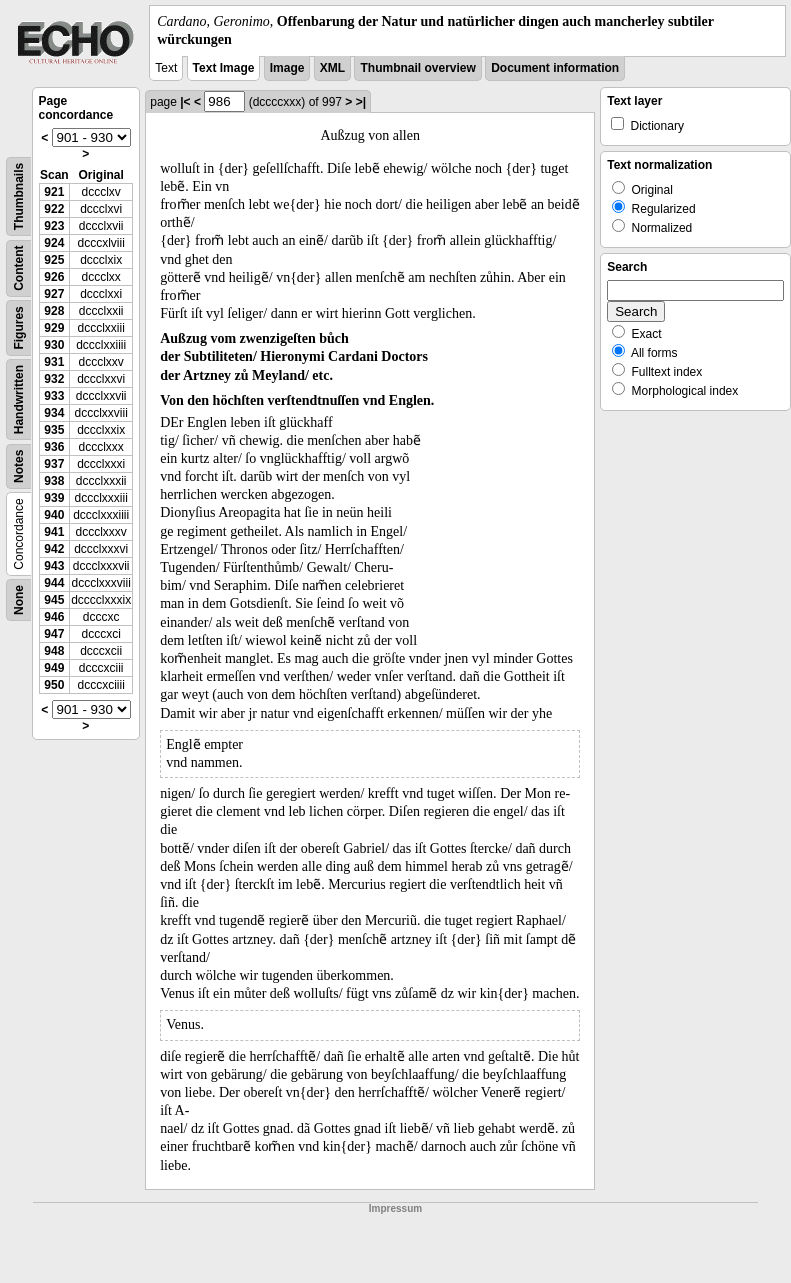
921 (54, 192)
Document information (555, 68)
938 (54, 481)
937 (54, 464)
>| (361, 102)
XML (332, 68)
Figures (19, 328)
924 (54, 243)
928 (54, 311)
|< (185, 102)
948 (54, 651)
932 (54, 379)
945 (54, 600)
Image (287, 68)
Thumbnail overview (417, 68)
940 (54, 515)
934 (54, 413)
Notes (19, 466)
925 (54, 260)
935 (54, 430)
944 (54, 583)
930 (54, 345)
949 (54, 668)
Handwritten (19, 399)
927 (54, 294)
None (19, 600)
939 (54, 498)
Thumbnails (19, 196)
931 (54, 362)
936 (54, 447)
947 (54, 634)
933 (54, 396)
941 (54, 532)
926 (54, 277)
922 (54, 209)
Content (19, 268)
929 (54, 328)
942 (54, 549)
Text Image (224, 68)
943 (54, 566)
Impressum (395, 1208)
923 (54, 226)
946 (54, 617)
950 (54, 685)
